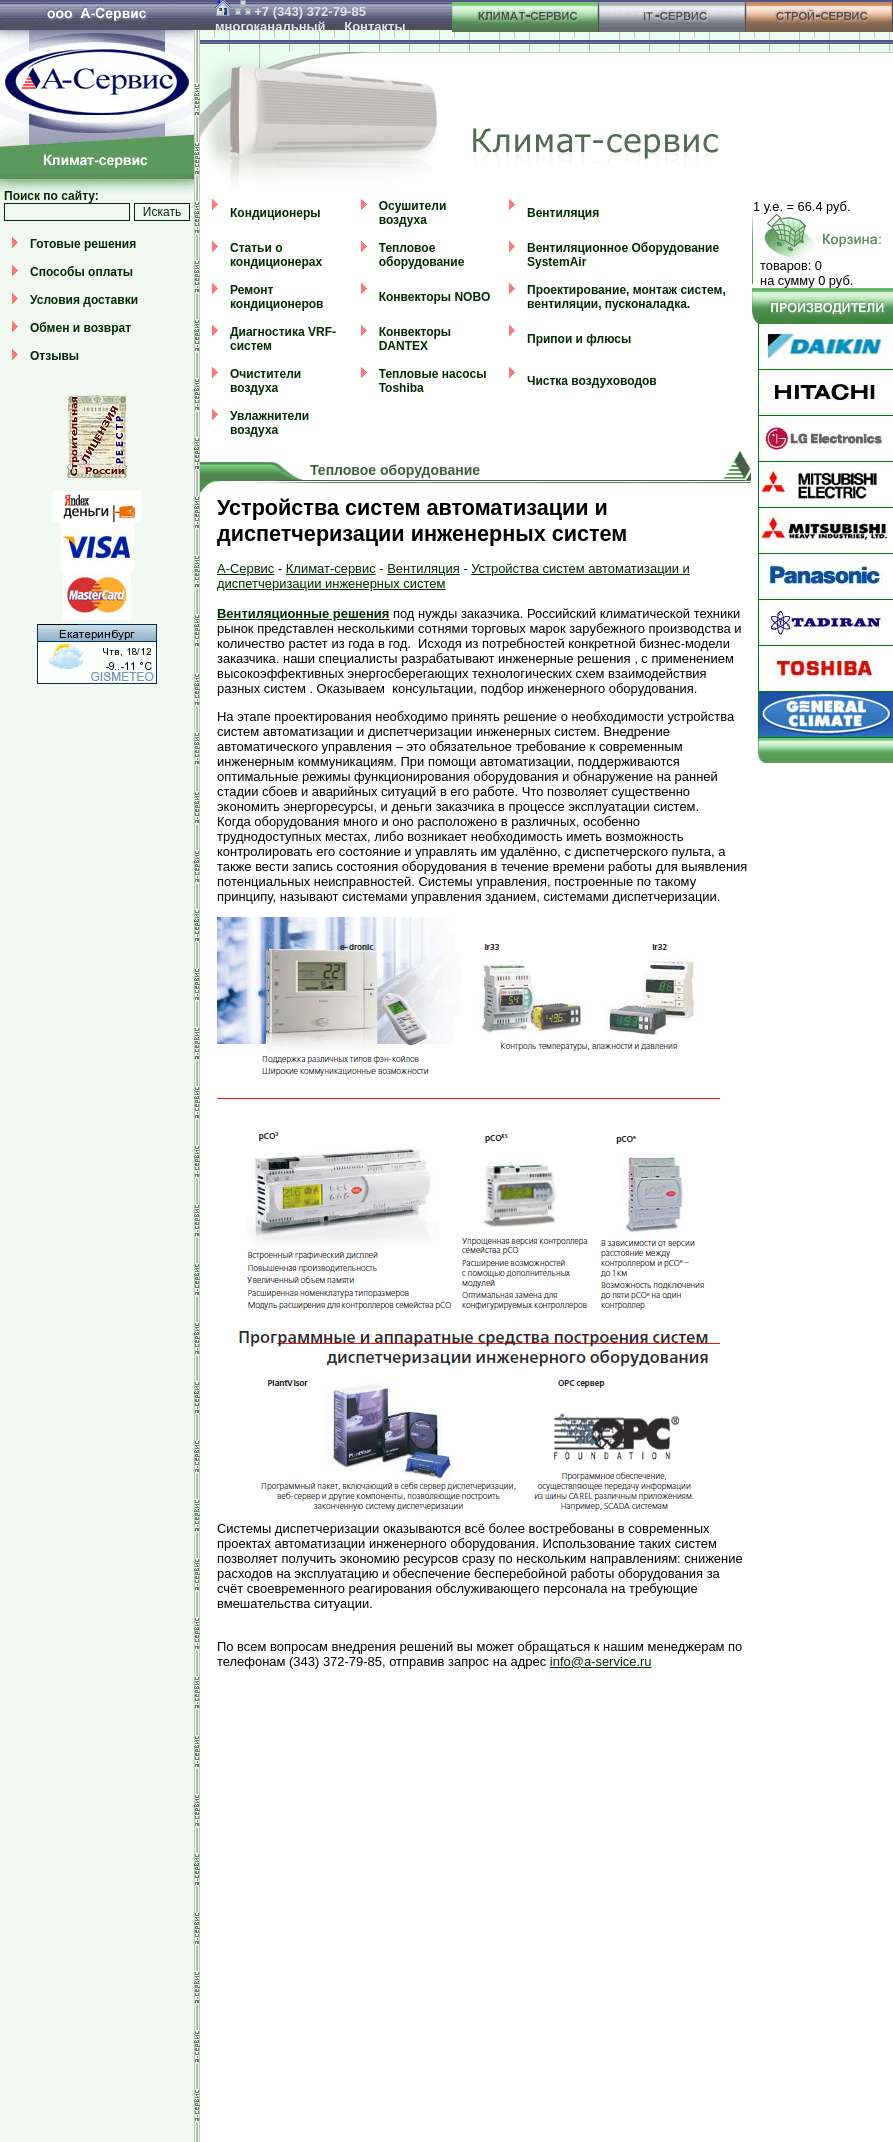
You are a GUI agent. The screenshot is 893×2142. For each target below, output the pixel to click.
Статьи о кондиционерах (276, 255)
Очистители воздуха (265, 381)
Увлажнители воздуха (269, 423)
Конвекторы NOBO (435, 297)
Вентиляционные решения (303, 613)
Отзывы (54, 356)
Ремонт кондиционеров (276, 297)
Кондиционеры (275, 213)
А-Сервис (245, 568)
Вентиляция (563, 213)
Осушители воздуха (413, 213)
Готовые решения (83, 244)
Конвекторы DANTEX (415, 339)
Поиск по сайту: (51, 196)
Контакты (374, 26)
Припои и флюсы (579, 339)
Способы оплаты (81, 272)
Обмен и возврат (80, 328)
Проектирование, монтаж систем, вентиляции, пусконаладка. (626, 297)
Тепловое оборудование (422, 255)
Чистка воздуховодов (592, 381)
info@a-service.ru (601, 1661)
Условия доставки (84, 300)
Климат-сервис (331, 568)
